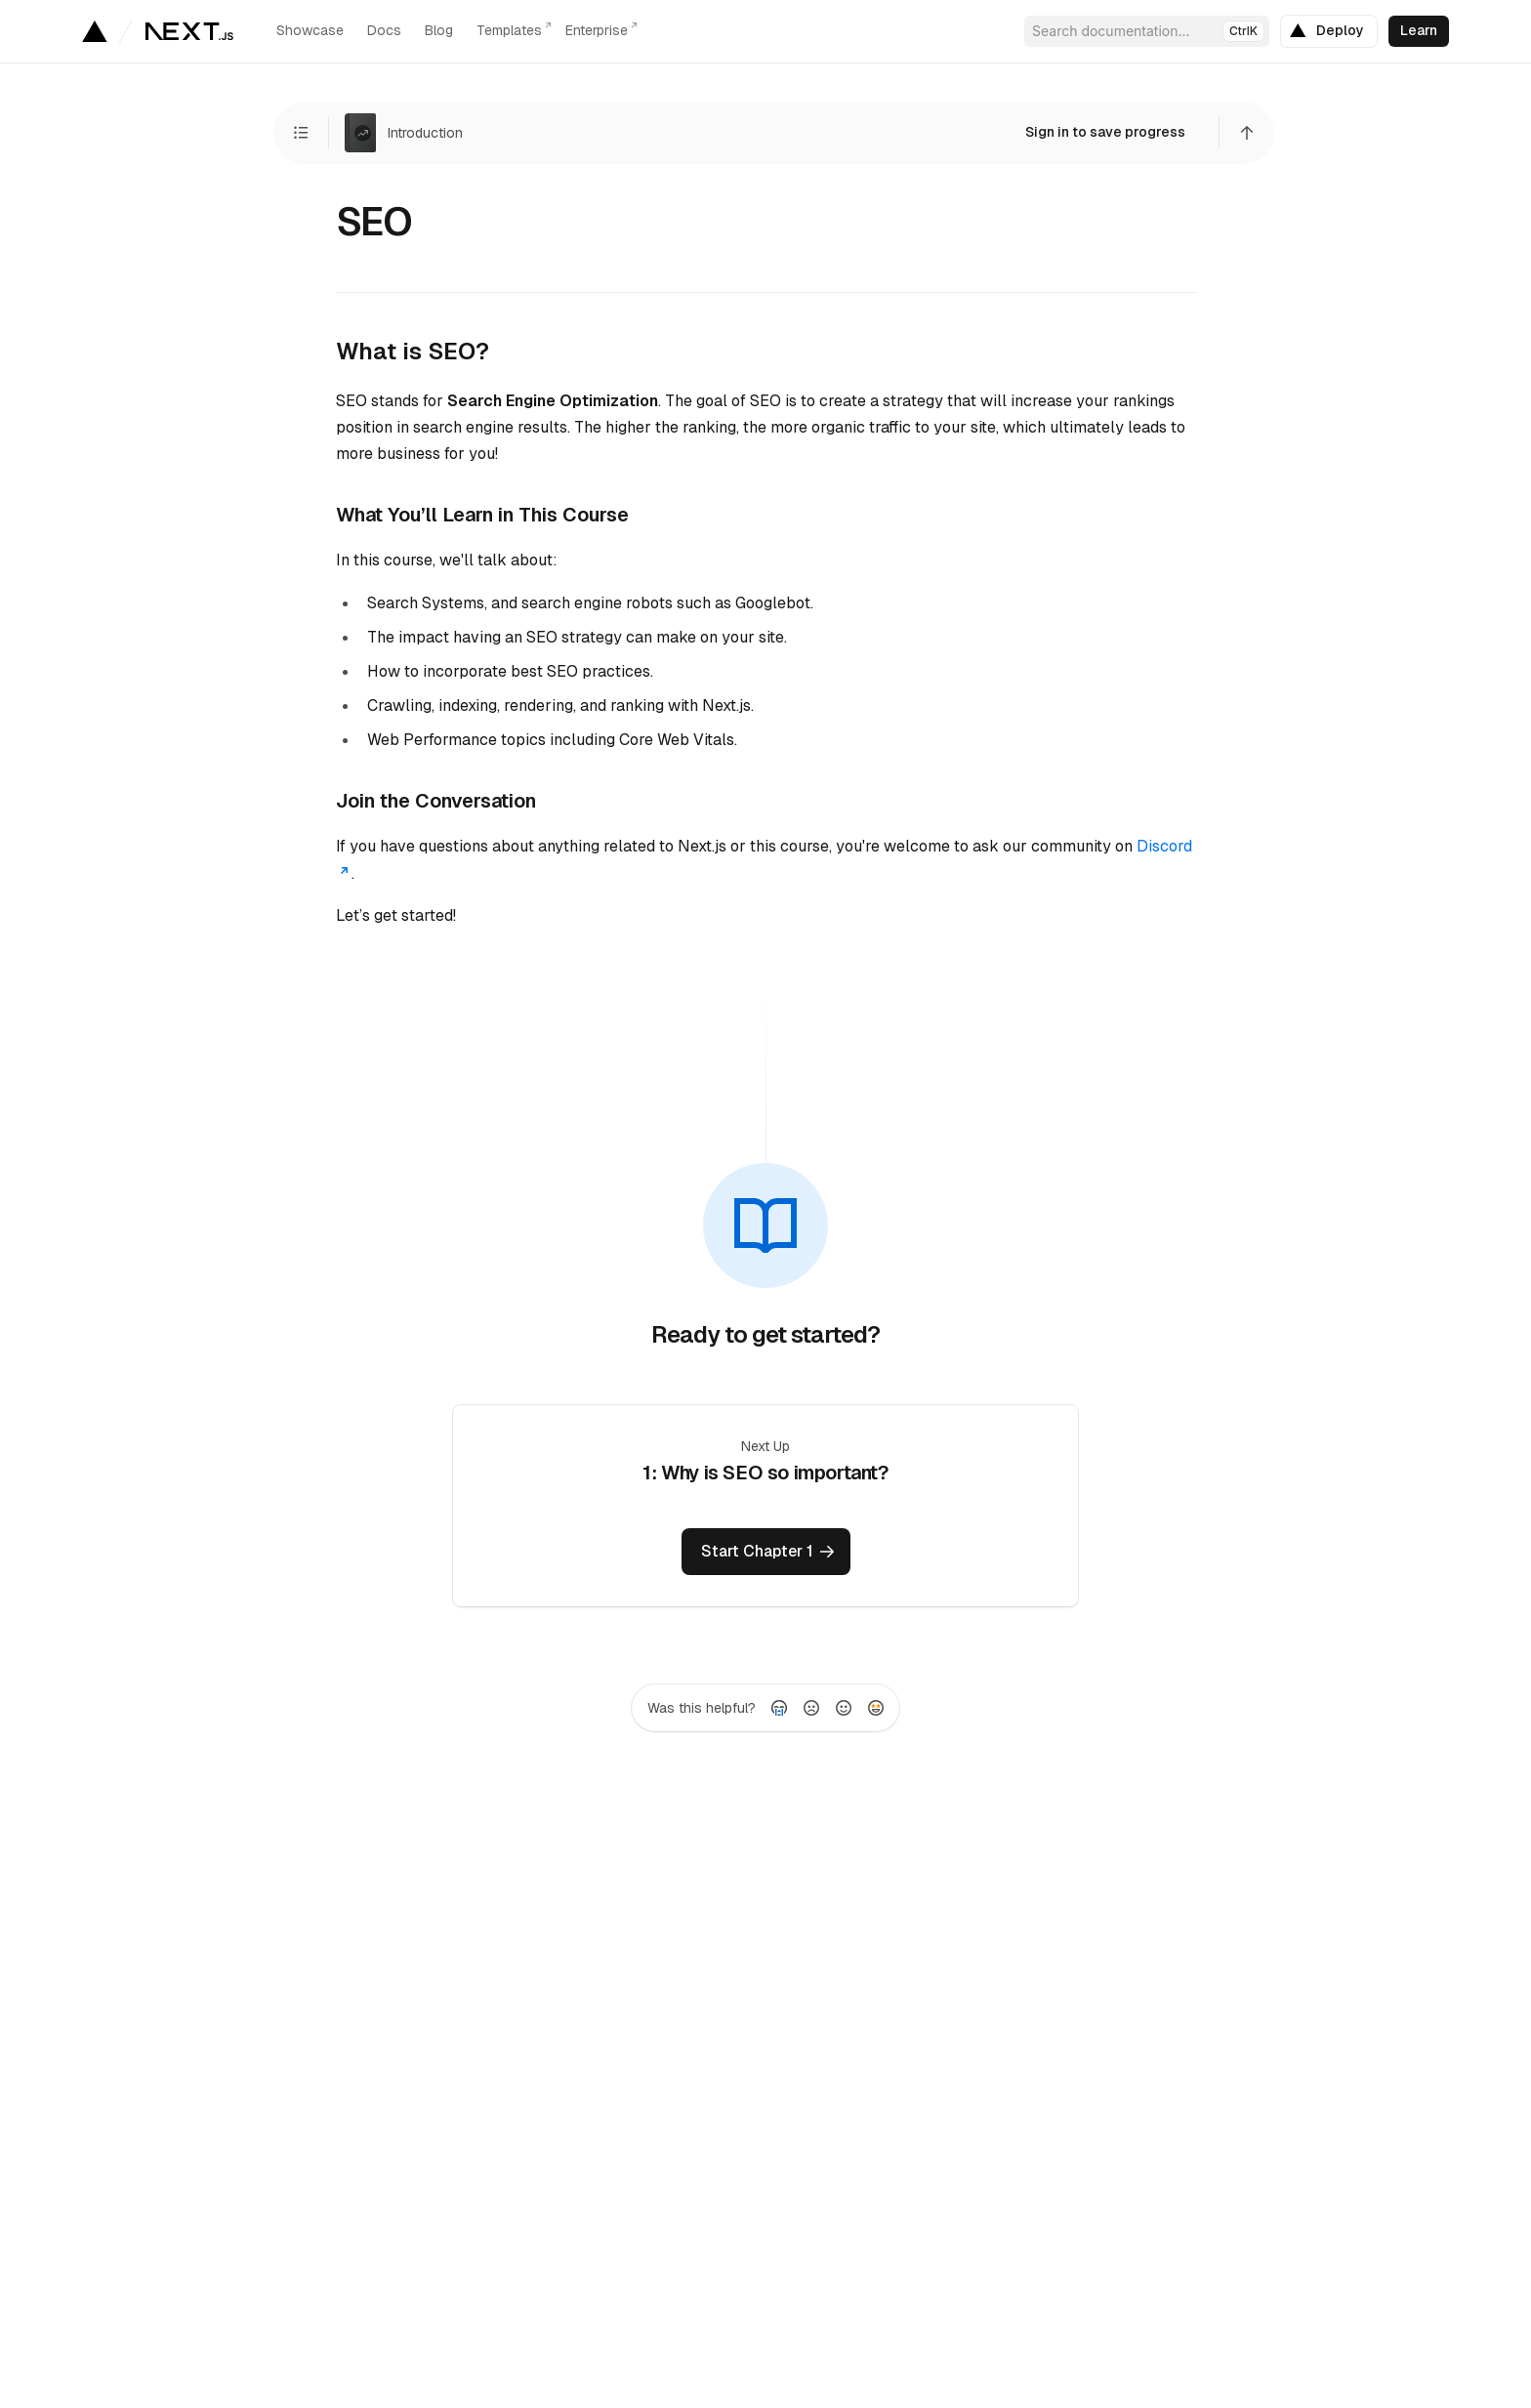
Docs (384, 30)
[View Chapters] (300, 132)
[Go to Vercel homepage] (94, 31)
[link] (1329, 31)
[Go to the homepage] (189, 31)
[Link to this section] (500, 351)
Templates (509, 30)
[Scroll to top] (1246, 132)
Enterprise (596, 30)
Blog (439, 30)
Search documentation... (1147, 31)
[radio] (779, 1707)
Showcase (310, 30)
